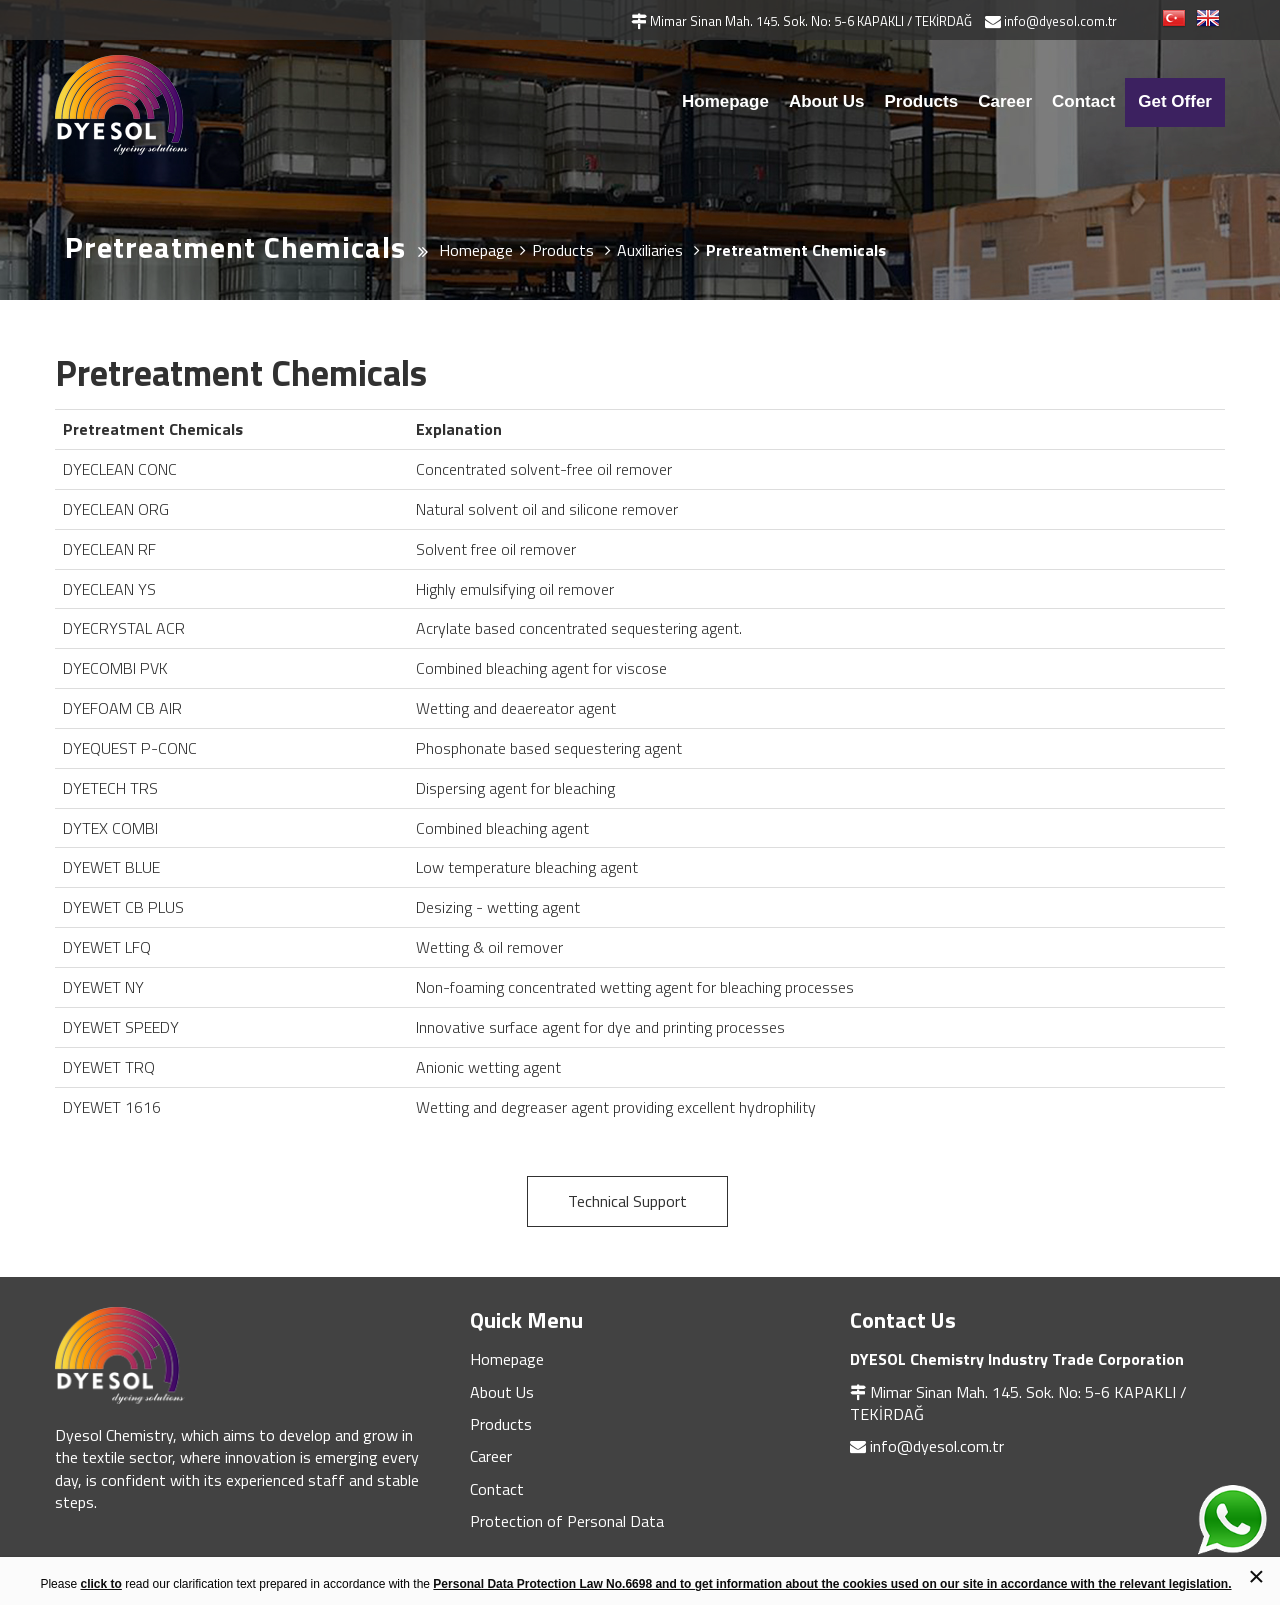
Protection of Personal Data (567, 1521)
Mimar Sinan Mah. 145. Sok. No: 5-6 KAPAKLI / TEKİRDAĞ (1018, 1403)
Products (921, 101)
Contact (1083, 101)
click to (100, 1584)
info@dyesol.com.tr (937, 1446)
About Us (827, 101)
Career (1005, 101)
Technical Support (627, 1201)
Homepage (725, 101)
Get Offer (1175, 101)
